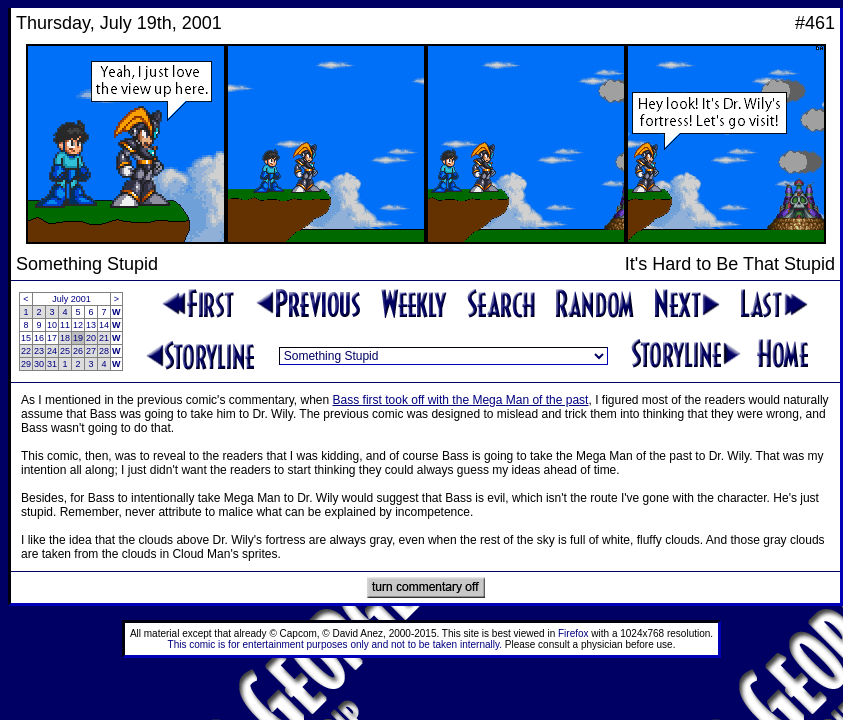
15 (26, 338)
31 (52, 364)
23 (39, 351)
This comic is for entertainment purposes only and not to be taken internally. (335, 644)
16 (39, 338)
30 (39, 364)
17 (52, 338)
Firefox (573, 633)
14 (104, 325)
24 (52, 351)
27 (91, 351)
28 (104, 351)
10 (52, 325)
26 (78, 351)
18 (65, 338)
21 (104, 338)
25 (65, 351)
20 (91, 338)
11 (65, 325)
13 (91, 325)
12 (78, 325)
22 (26, 351)
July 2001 (71, 299)
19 (78, 338)
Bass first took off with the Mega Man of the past (461, 400)
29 (26, 364)
